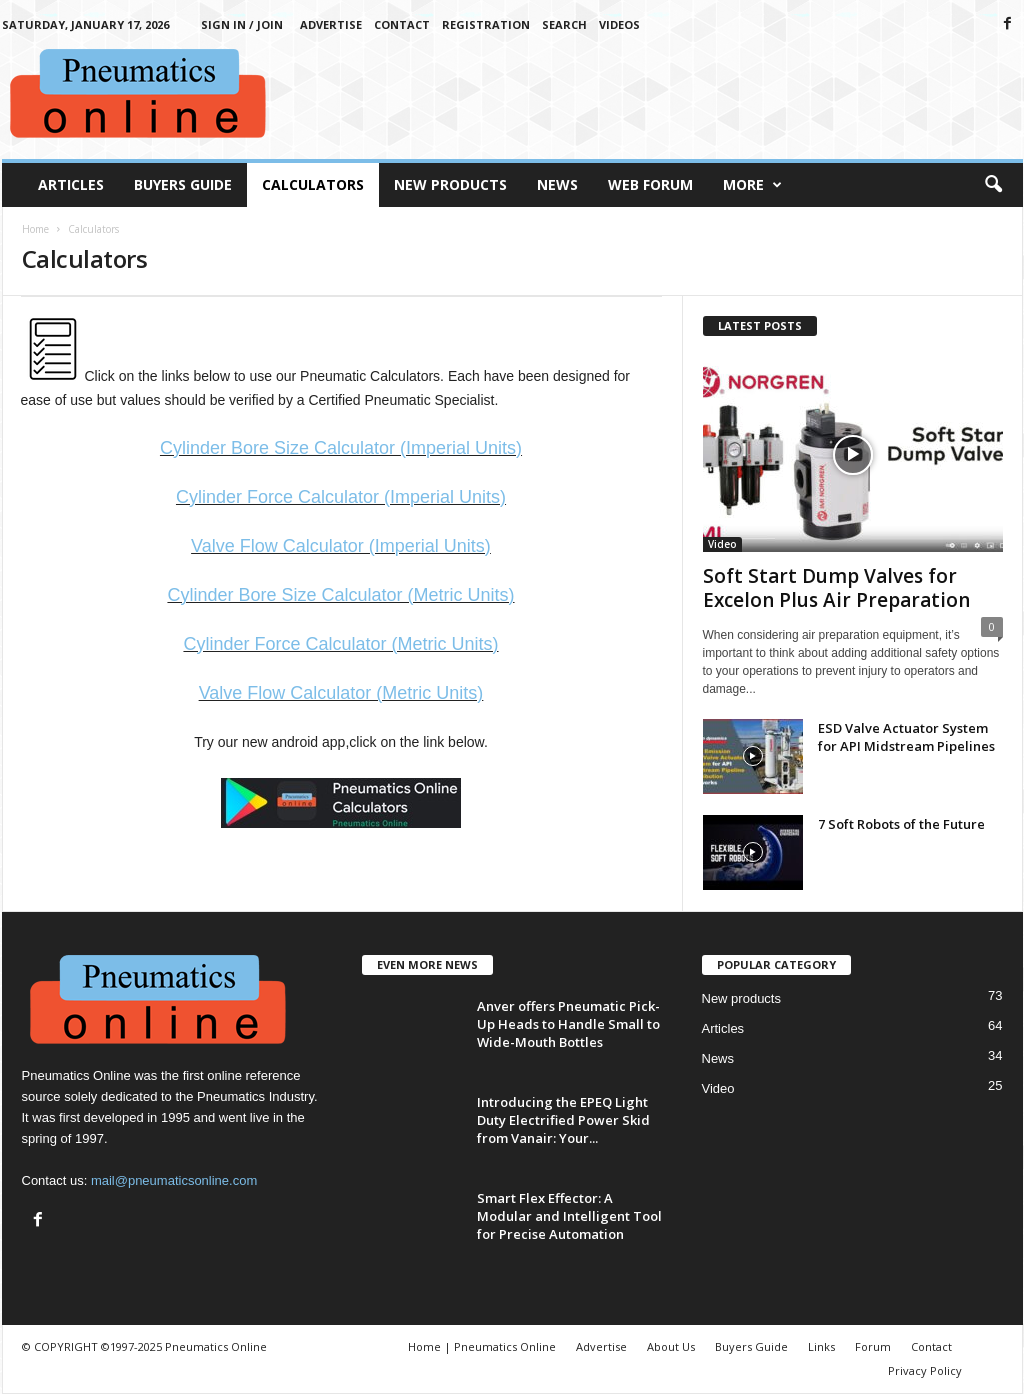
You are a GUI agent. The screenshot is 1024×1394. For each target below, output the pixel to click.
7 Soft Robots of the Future (901, 824)
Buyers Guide (183, 184)
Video (722, 544)
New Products (450, 184)
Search (564, 24)
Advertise (331, 24)
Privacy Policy (925, 1370)
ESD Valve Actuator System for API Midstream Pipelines (906, 737)
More (752, 185)
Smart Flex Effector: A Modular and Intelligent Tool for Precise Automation (569, 1216)
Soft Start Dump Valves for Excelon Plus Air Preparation (836, 588)
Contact (402, 24)
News (557, 184)
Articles (71, 184)
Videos (619, 24)
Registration (486, 24)
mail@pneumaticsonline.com (174, 1180)
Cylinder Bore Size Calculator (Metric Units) (340, 595)
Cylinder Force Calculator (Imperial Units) (341, 497)
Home (35, 229)
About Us (671, 1346)
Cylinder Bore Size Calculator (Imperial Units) (341, 448)
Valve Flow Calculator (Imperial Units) (341, 546)
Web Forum (650, 184)
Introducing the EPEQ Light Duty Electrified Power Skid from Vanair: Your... (563, 1120)
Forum (873, 1346)
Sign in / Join (242, 24)
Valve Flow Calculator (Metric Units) (341, 693)
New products (741, 998)
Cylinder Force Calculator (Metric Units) (340, 644)
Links (821, 1346)
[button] (993, 185)
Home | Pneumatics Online (482, 1346)
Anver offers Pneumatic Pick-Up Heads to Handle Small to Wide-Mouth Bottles (568, 1024)
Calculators (313, 184)
